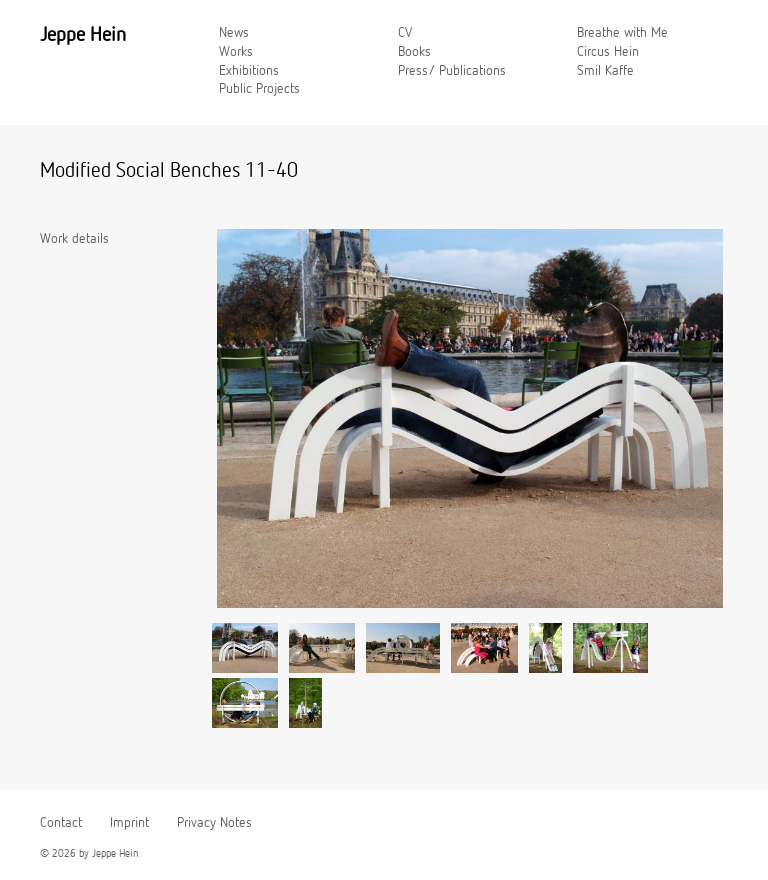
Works (236, 52)
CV (405, 33)
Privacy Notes (214, 823)
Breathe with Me (622, 33)
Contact (61, 823)
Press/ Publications (452, 71)
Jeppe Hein (83, 35)
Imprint (129, 823)
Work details (74, 239)
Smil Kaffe (605, 71)
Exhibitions (249, 71)
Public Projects (259, 89)
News (234, 33)
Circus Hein (608, 52)
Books (414, 52)
